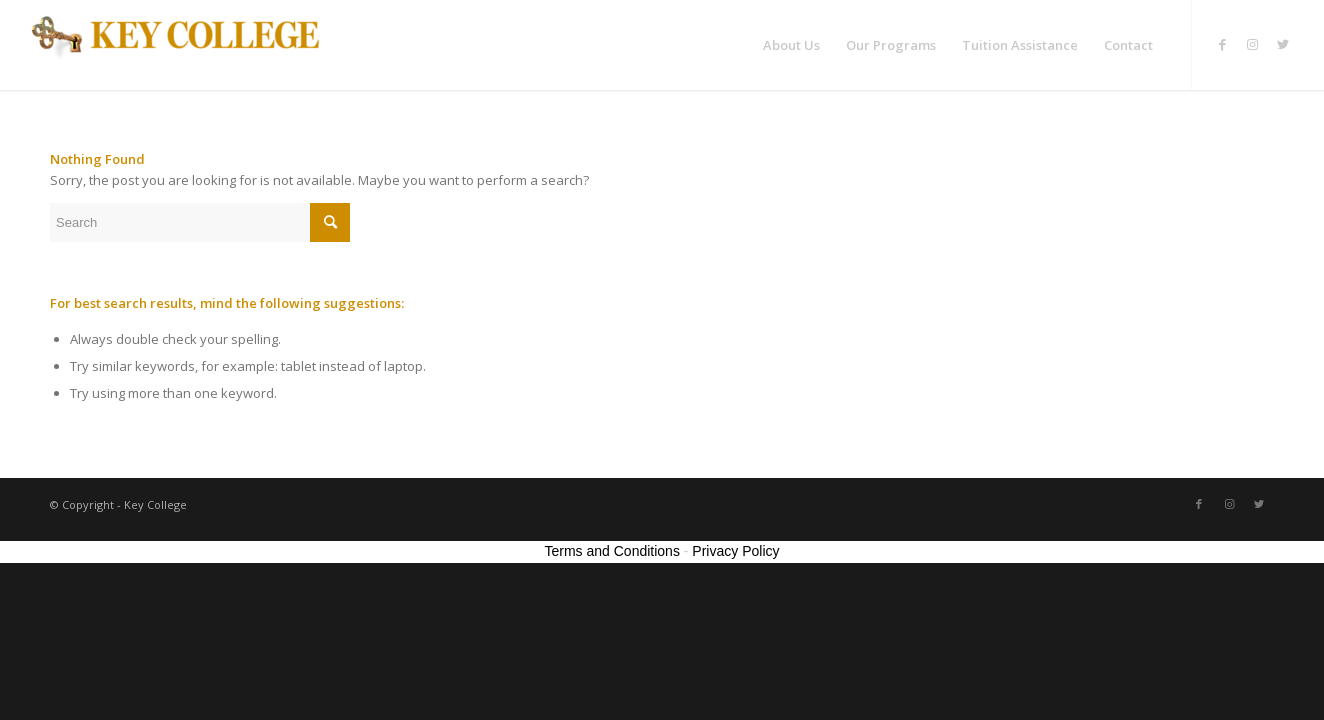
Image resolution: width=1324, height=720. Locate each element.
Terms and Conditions (612, 551)
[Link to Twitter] (1283, 44)
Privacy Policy (735, 551)
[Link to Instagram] (1253, 44)
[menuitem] (791, 45)
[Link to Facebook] (1223, 44)
